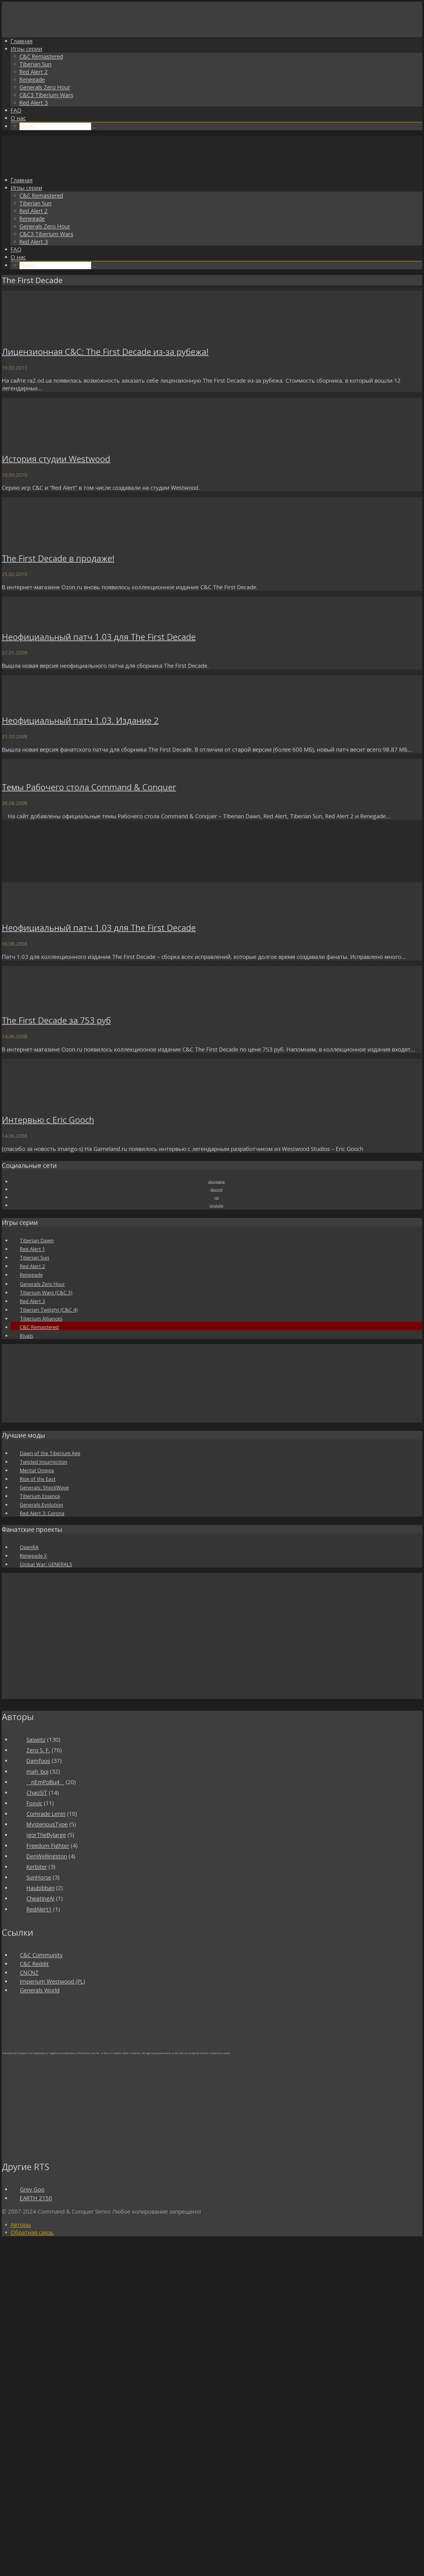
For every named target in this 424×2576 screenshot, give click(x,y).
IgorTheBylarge (46, 1835)
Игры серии (26, 49)
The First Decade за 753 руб (56, 1020)
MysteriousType (47, 1824)
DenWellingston (46, 1856)
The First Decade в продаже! (58, 558)
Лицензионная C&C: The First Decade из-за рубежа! (105, 351)
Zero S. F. (38, 1750)
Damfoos (38, 1761)
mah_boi (37, 1771)
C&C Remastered (41, 56)
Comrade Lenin (46, 1814)
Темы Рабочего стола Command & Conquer (89, 787)
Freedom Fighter (47, 1845)
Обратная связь (32, 2232)
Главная (22, 41)
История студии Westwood (56, 458)
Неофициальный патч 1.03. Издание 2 (80, 720)
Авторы (21, 2225)
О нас (18, 118)
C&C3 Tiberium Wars (46, 95)
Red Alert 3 (33, 102)
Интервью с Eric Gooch (48, 1119)
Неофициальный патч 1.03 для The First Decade (99, 636)
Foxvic (34, 1803)
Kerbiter (36, 1867)
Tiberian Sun (35, 64)
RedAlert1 (39, 1909)
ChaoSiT (36, 1792)
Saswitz (36, 1739)
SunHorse (38, 1877)
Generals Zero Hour (44, 87)
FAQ (16, 110)
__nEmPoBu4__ (45, 1782)
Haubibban (40, 1888)
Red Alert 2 (33, 72)
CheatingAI (40, 1898)
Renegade (32, 79)
